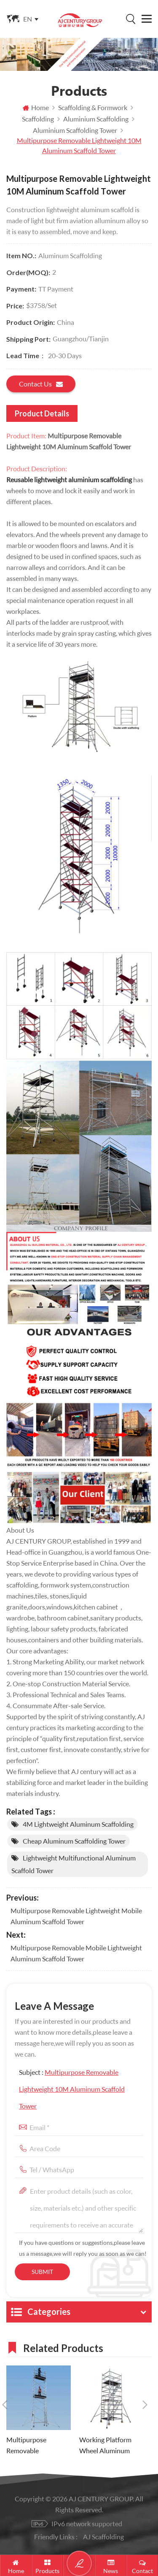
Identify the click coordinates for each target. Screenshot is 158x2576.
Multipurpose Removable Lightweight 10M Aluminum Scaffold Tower (72, 2089)
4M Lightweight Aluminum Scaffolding (78, 1824)
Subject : (72, 2089)
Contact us (41, 383)
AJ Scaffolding (103, 2537)
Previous (4, 2404)
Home (36, 107)
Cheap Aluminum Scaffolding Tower (74, 1841)
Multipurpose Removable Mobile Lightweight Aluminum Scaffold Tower (76, 1953)
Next (144, 2404)
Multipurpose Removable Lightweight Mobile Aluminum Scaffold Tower (76, 1915)
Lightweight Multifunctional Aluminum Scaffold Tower (73, 1864)
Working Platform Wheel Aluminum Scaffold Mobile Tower (111, 2446)
